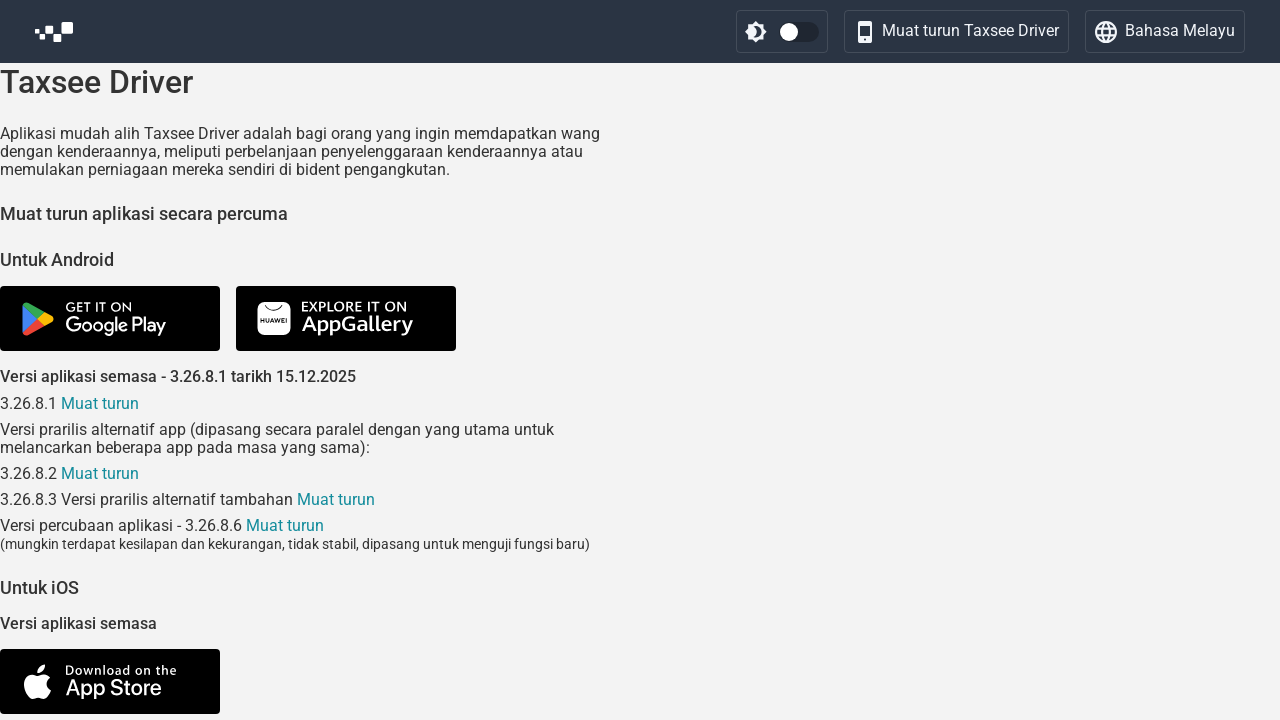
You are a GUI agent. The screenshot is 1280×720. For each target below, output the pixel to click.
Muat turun (100, 403)
